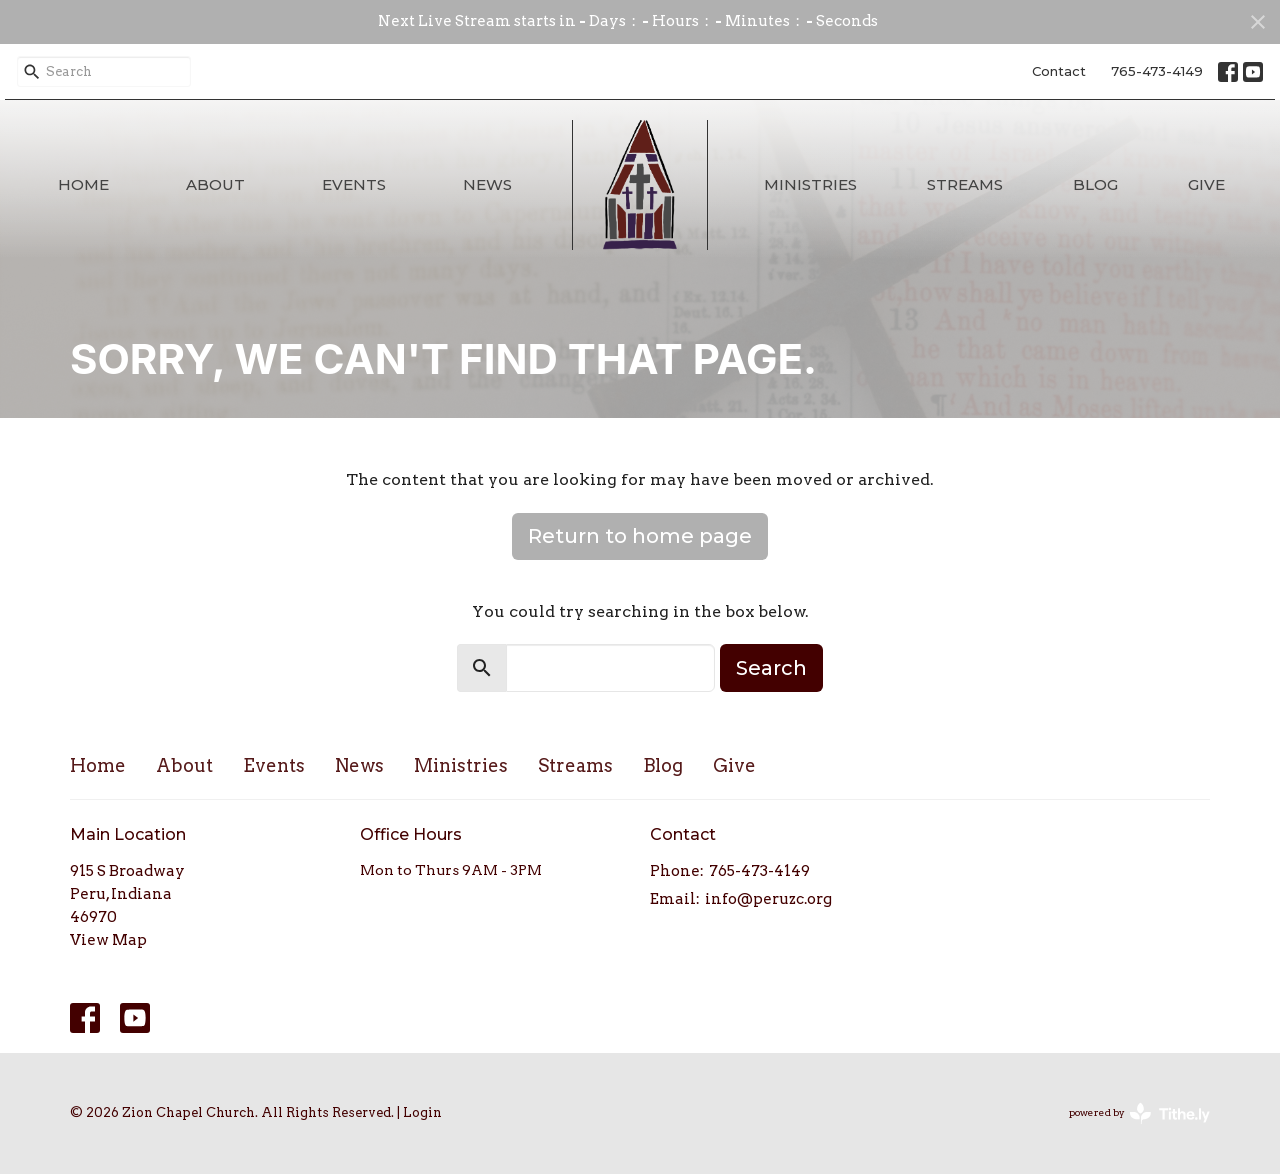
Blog (1095, 184)
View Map (108, 940)
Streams (965, 184)
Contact (1059, 71)
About (215, 184)
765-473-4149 (1157, 71)
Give (1206, 184)
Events (354, 184)
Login (422, 1112)
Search (771, 668)
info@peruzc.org (768, 899)
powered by (1139, 1113)
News (487, 184)
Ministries (810, 184)
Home (83, 184)
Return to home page (640, 536)
